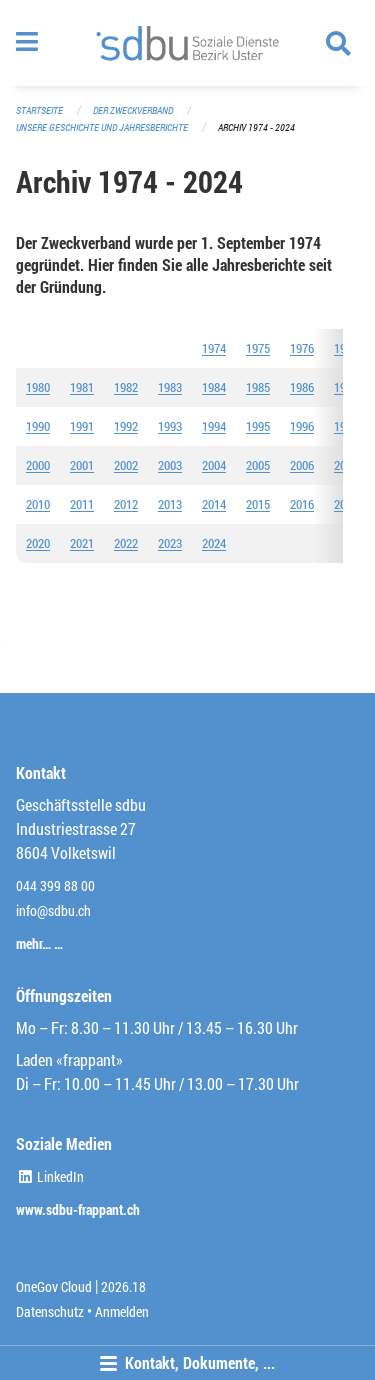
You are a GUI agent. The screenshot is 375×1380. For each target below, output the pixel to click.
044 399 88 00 (55, 885)
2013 (170, 504)
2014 (214, 504)
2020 (38, 543)
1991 (82, 426)
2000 (38, 465)
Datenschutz (50, 1311)
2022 (126, 543)
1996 (302, 426)
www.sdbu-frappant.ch (78, 1209)
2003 (170, 465)
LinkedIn (50, 1176)
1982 (126, 387)
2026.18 (123, 1286)
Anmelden (122, 1311)
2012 (126, 504)
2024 (214, 543)
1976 (302, 348)
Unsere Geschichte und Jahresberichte (102, 127)
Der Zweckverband (133, 110)
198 (299, 387)
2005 (258, 465)
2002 (126, 465)
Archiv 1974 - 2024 (256, 127)
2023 (170, 543)
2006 (302, 465)
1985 (258, 387)
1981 (82, 387)
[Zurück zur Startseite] (187, 43)
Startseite (39, 110)
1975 (258, 348)
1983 (170, 387)
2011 (82, 504)
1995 (258, 426)
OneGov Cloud (54, 1286)
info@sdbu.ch (53, 910)
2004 (214, 465)
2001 (82, 465)
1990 (38, 426)
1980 (38, 387)
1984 (214, 387)
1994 (214, 426)
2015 (258, 504)
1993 (170, 426)
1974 (214, 348)
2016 (302, 504)
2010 (38, 504)
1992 (126, 426)
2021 (82, 543)
